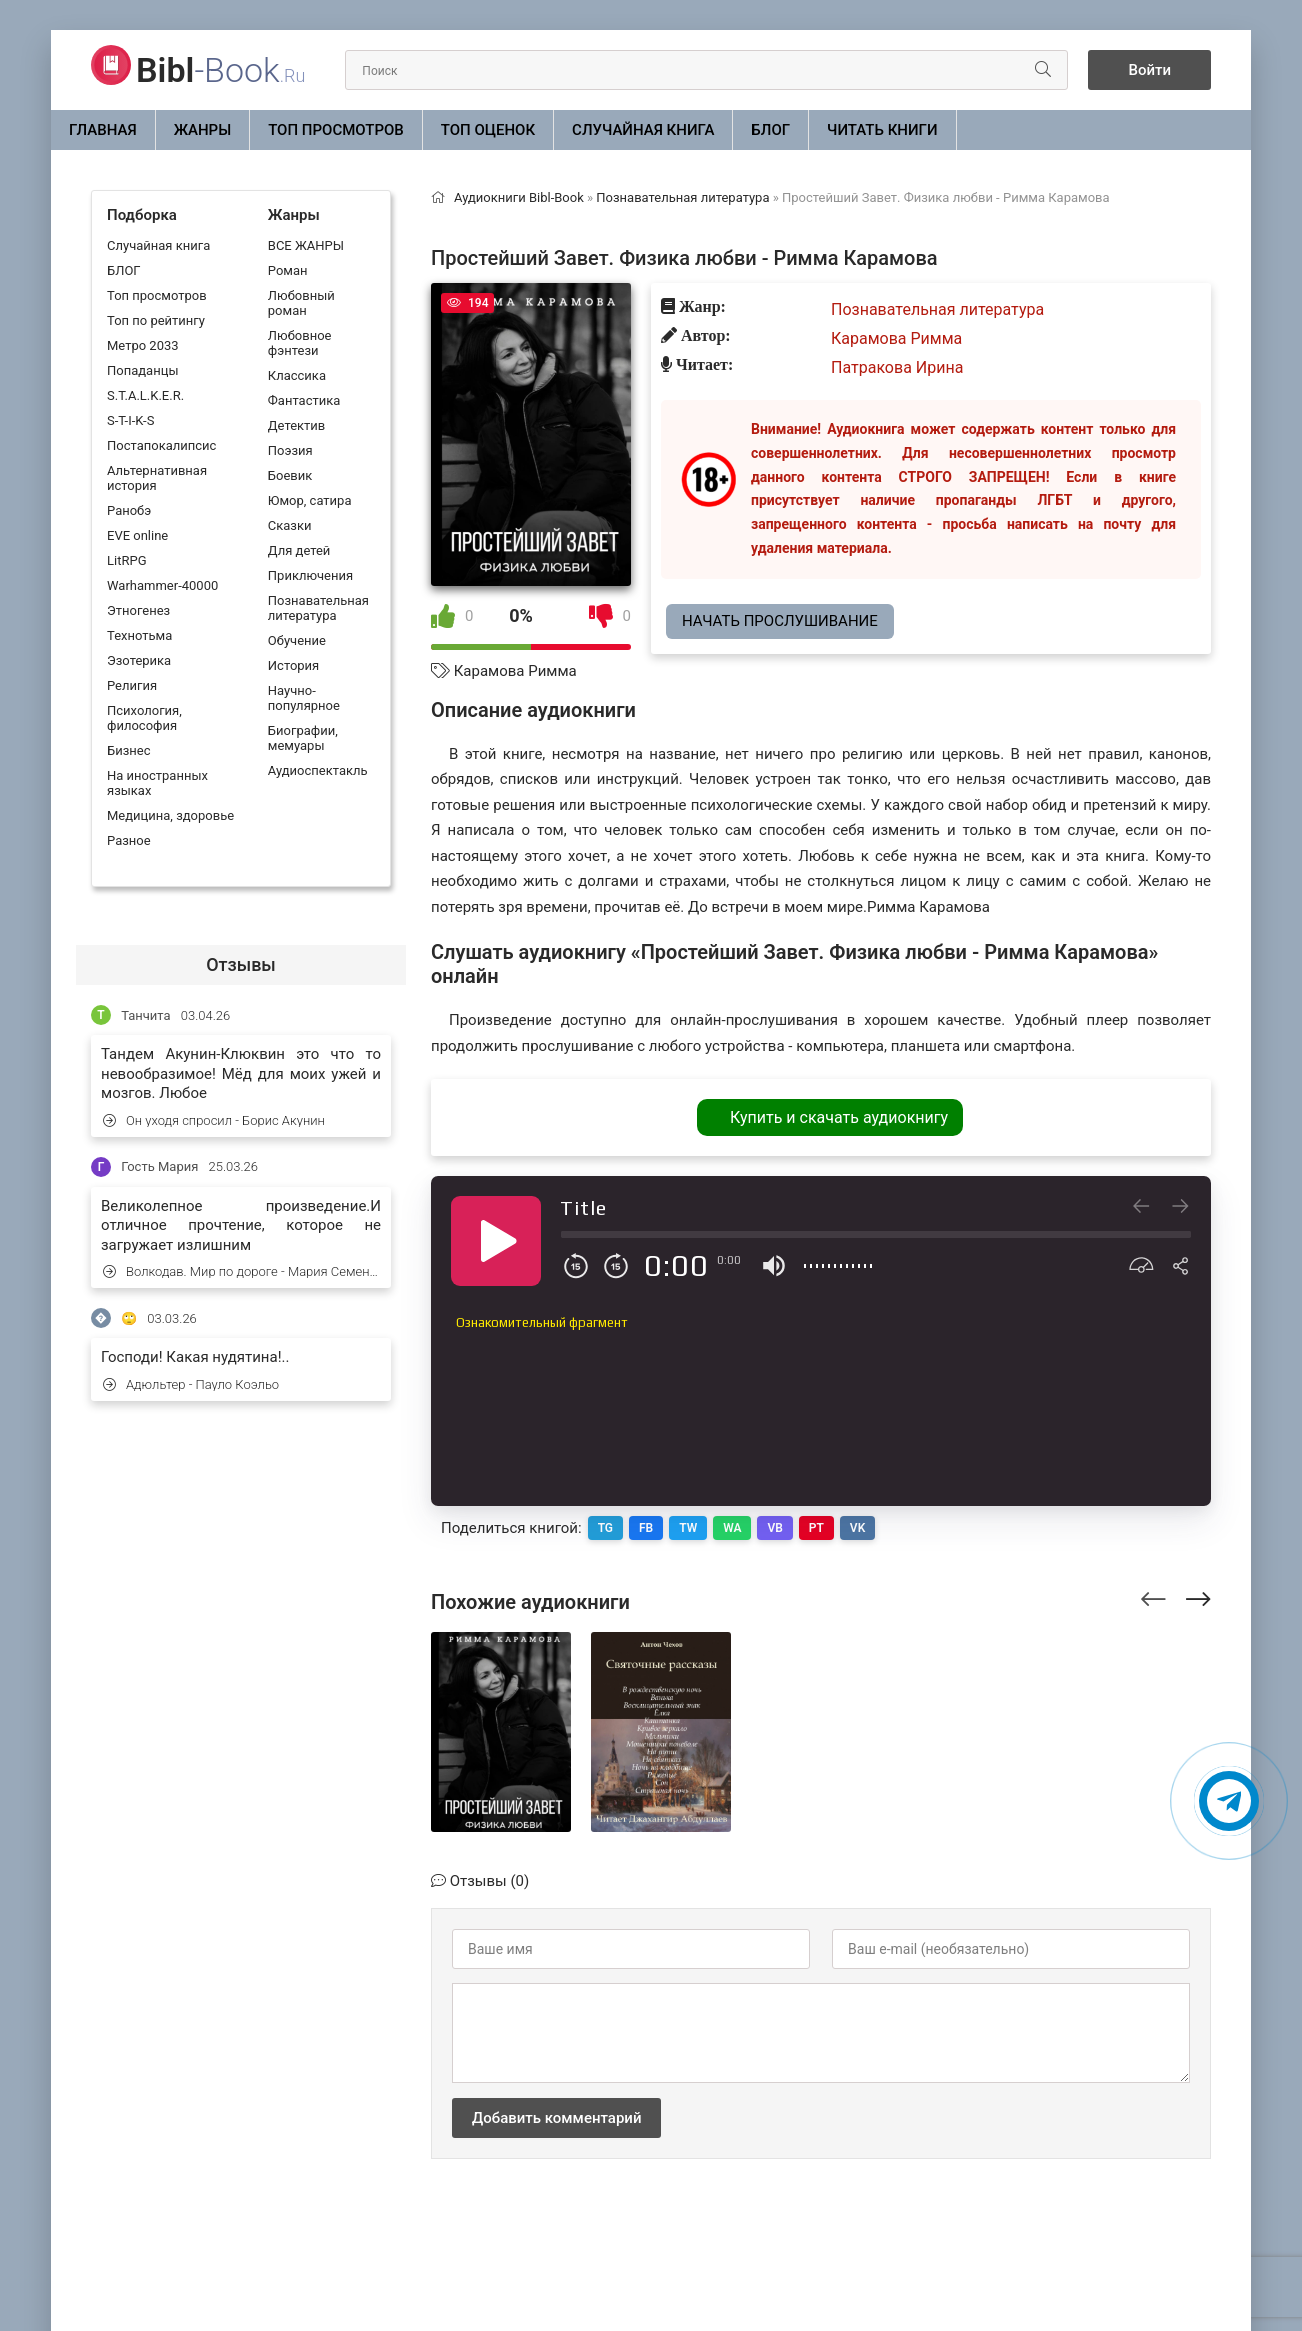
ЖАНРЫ (203, 130)
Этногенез (138, 610)
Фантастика (304, 400)
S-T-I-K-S (130, 420)
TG (605, 1528)
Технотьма (139, 635)
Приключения (310, 575)
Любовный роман (301, 303)
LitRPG (126, 560)
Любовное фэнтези (300, 343)
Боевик (290, 475)
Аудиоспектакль (318, 770)
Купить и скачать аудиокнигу (839, 1117)
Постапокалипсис (161, 445)
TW (688, 1528)
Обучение (297, 640)
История (293, 665)
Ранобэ (129, 510)
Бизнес (129, 750)
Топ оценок (488, 130)
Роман (288, 270)
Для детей (299, 550)
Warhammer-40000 (162, 585)
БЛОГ (770, 130)
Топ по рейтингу (156, 320)
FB (646, 1528)
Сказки (290, 525)
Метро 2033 (143, 345)
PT (816, 1528)
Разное (129, 840)
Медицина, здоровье (170, 815)
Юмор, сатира (310, 500)
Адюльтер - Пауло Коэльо (191, 1384)
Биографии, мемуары (303, 738)
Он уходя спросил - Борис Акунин (214, 1120)
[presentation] (1153, 1596)
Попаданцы (142, 370)
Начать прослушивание (780, 621)
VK (857, 1528)
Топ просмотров (336, 130)
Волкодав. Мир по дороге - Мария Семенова (242, 1271)
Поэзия (290, 450)
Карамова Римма (515, 671)
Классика (297, 375)
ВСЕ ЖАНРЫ (306, 245)
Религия (132, 685)
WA (732, 1528)
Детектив (296, 425)
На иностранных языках (157, 783)
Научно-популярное (304, 698)
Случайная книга (643, 130)
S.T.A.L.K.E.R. (145, 395)
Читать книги (882, 130)
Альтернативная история (157, 478)
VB (775, 1528)
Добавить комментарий (556, 2118)
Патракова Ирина (897, 367)
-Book (220, 70)
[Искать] (1043, 70)
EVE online (137, 535)
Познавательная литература (318, 608)
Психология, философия (144, 718)
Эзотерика (139, 660)
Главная (103, 130)
